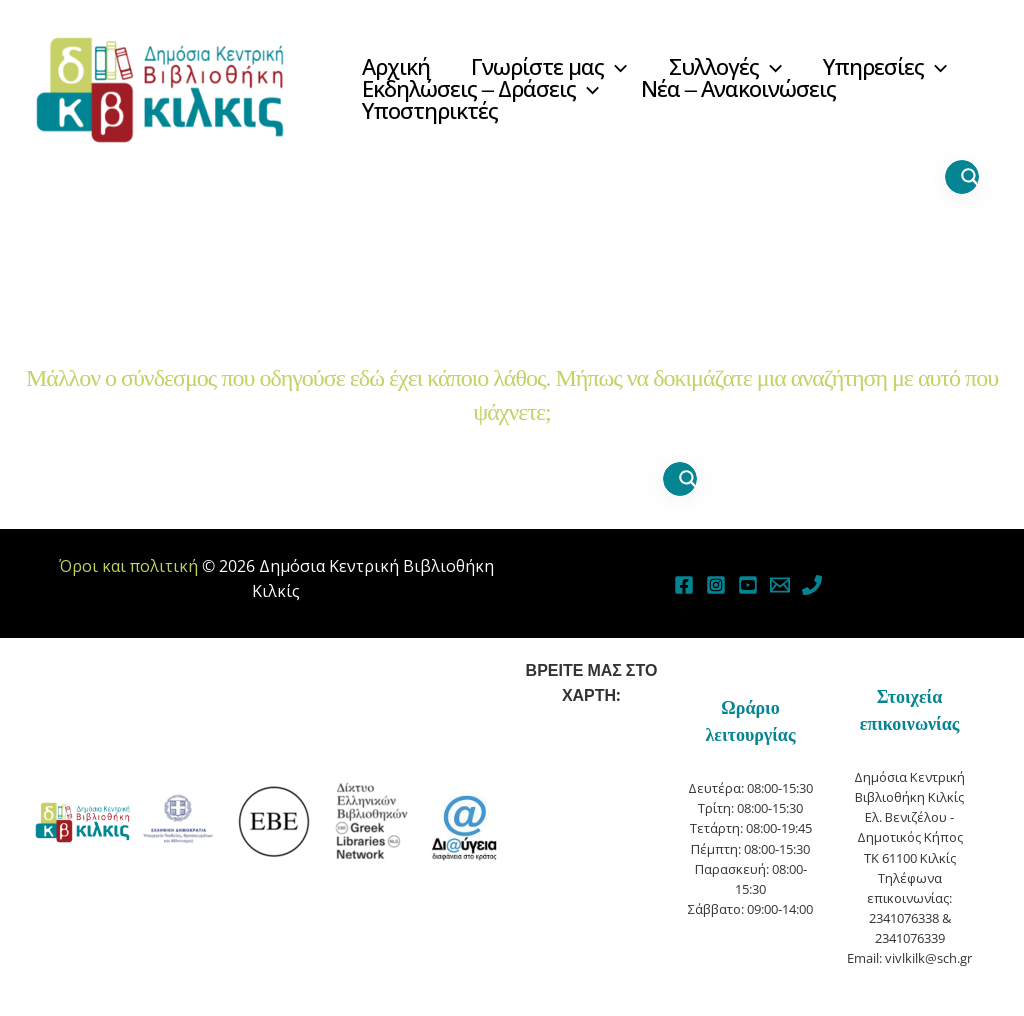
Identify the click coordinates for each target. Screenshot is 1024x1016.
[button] (619, 68)
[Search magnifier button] (970, 177)
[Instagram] (716, 585)
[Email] (780, 585)
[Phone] (812, 585)
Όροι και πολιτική (128, 566)
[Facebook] (684, 585)
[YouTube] (748, 585)
